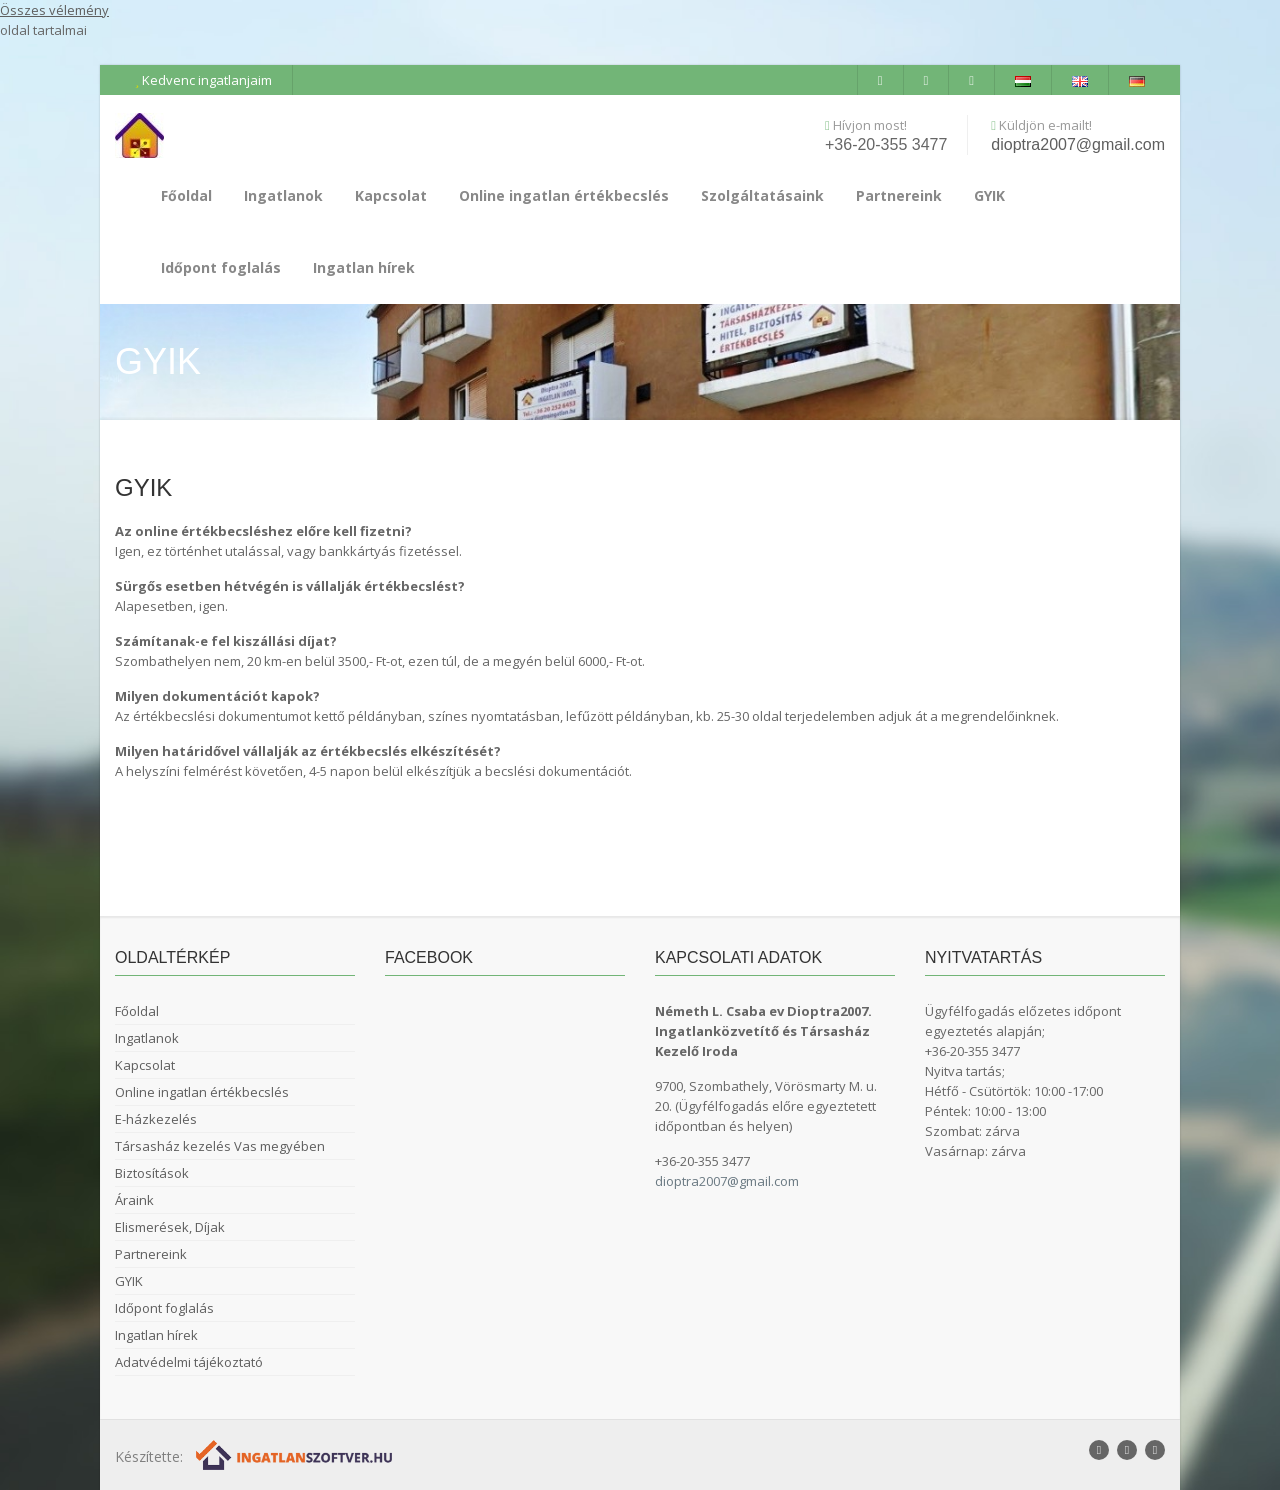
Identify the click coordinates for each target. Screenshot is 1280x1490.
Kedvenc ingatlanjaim (203, 80)
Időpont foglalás (221, 267)
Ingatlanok (283, 195)
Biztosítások (152, 1173)
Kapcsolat (391, 195)
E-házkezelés (156, 1119)
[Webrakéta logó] (295, 1453)
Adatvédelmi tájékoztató (189, 1362)
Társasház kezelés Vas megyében (220, 1146)
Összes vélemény (54, 10)
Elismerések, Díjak (170, 1227)
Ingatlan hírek (364, 267)
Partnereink (899, 195)
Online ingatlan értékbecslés (564, 195)
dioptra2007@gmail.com (1078, 144)
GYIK (989, 195)
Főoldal (186, 195)
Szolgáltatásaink (762, 195)
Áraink (134, 1200)
